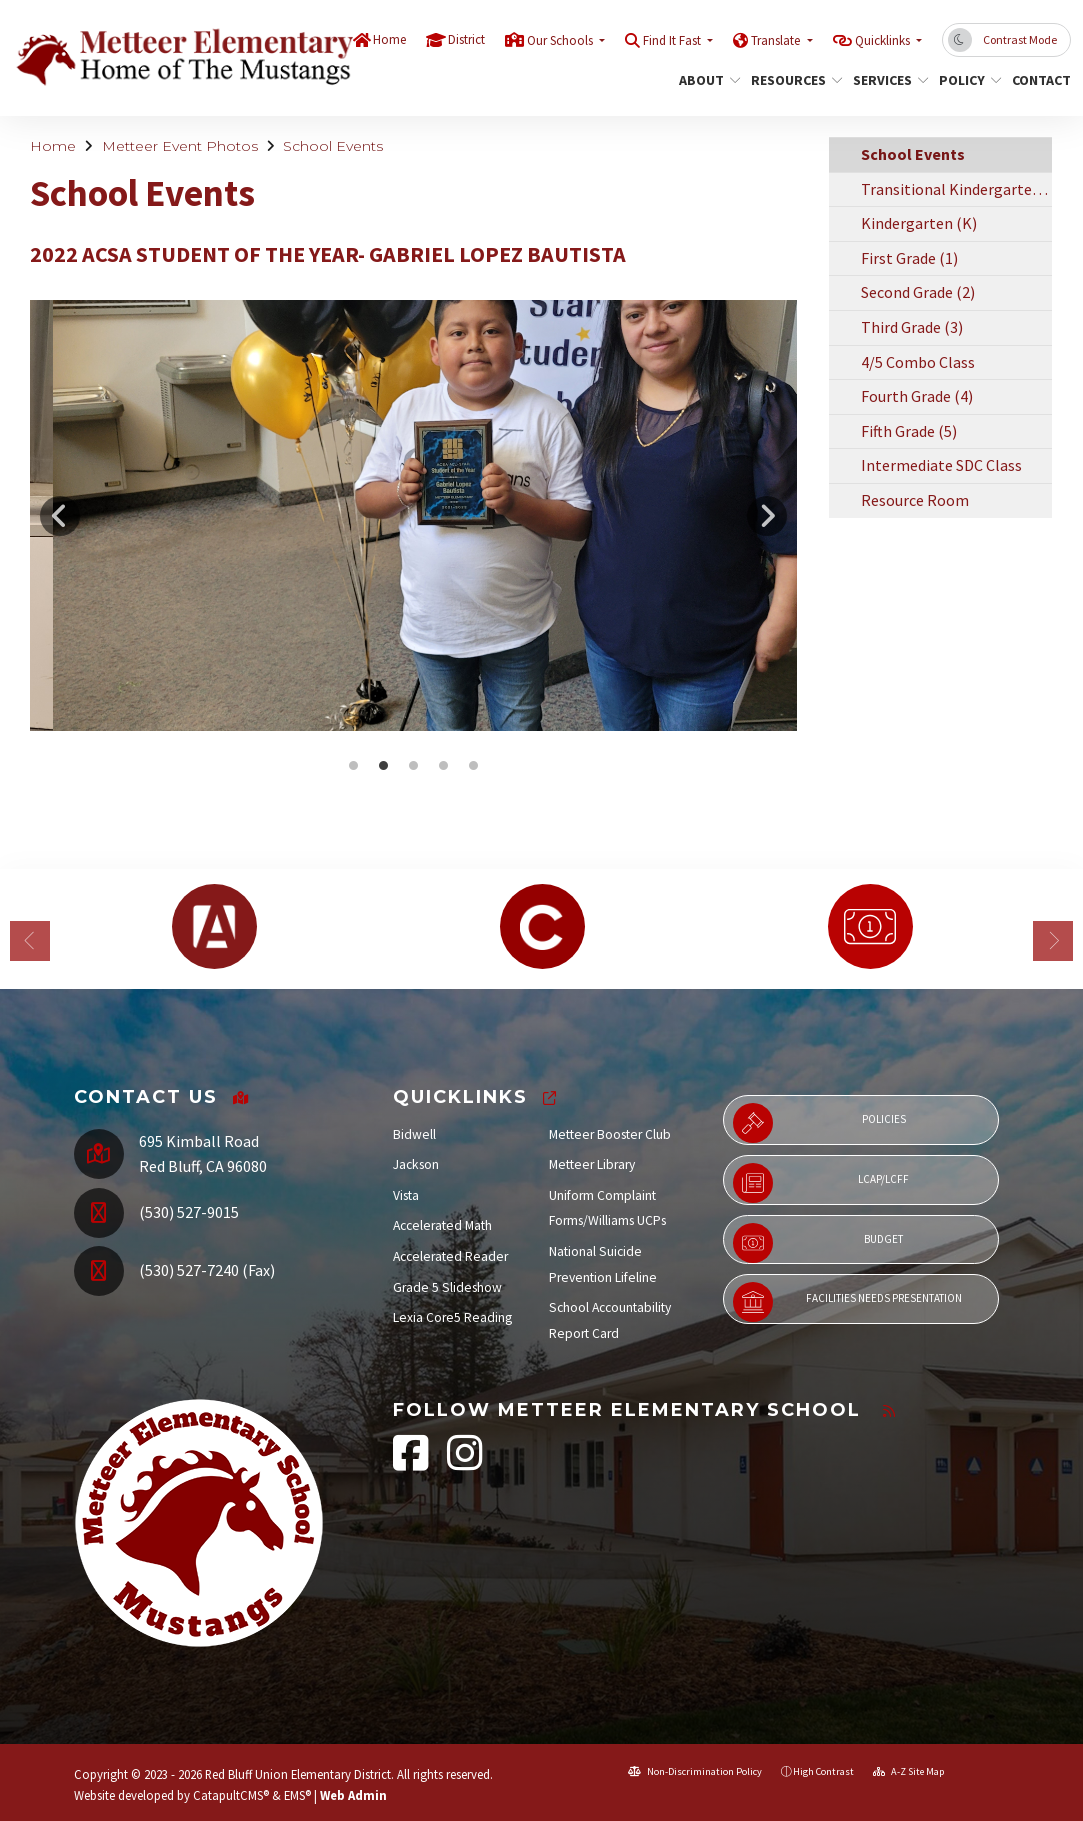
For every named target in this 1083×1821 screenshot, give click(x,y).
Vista (406, 1195)
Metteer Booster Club (610, 1134)
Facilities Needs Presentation (847, 1302)
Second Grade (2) (918, 292)
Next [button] (767, 516)
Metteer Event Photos (180, 146)
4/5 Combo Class (918, 362)
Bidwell (414, 1134)
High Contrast (823, 1771)
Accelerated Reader (450, 1256)
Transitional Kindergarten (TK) (957, 189)
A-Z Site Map (908, 1771)
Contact (1038, 80)
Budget (818, 1243)
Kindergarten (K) (919, 223)
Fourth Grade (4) (917, 396)
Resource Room (915, 500)
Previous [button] (60, 516)
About (706, 80)
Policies (819, 1123)
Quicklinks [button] (884, 40)
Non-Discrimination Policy (695, 1771)
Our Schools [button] (561, 40)
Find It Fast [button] (673, 40)
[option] (413, 515)
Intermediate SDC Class (941, 465)
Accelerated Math (442, 1225)
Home (389, 39)
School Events (333, 146)
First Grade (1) (909, 258)
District (466, 39)
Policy (967, 80)
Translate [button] (777, 40)
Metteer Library (592, 1164)
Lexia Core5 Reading (452, 1317)
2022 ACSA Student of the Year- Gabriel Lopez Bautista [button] (353, 766)
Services (886, 80)
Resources (792, 80)
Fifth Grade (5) (909, 431)
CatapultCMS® (231, 1795)
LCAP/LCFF (821, 1183)
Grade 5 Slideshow (447, 1287)
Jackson (416, 1164)
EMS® (297, 1795)
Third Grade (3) (912, 327)
